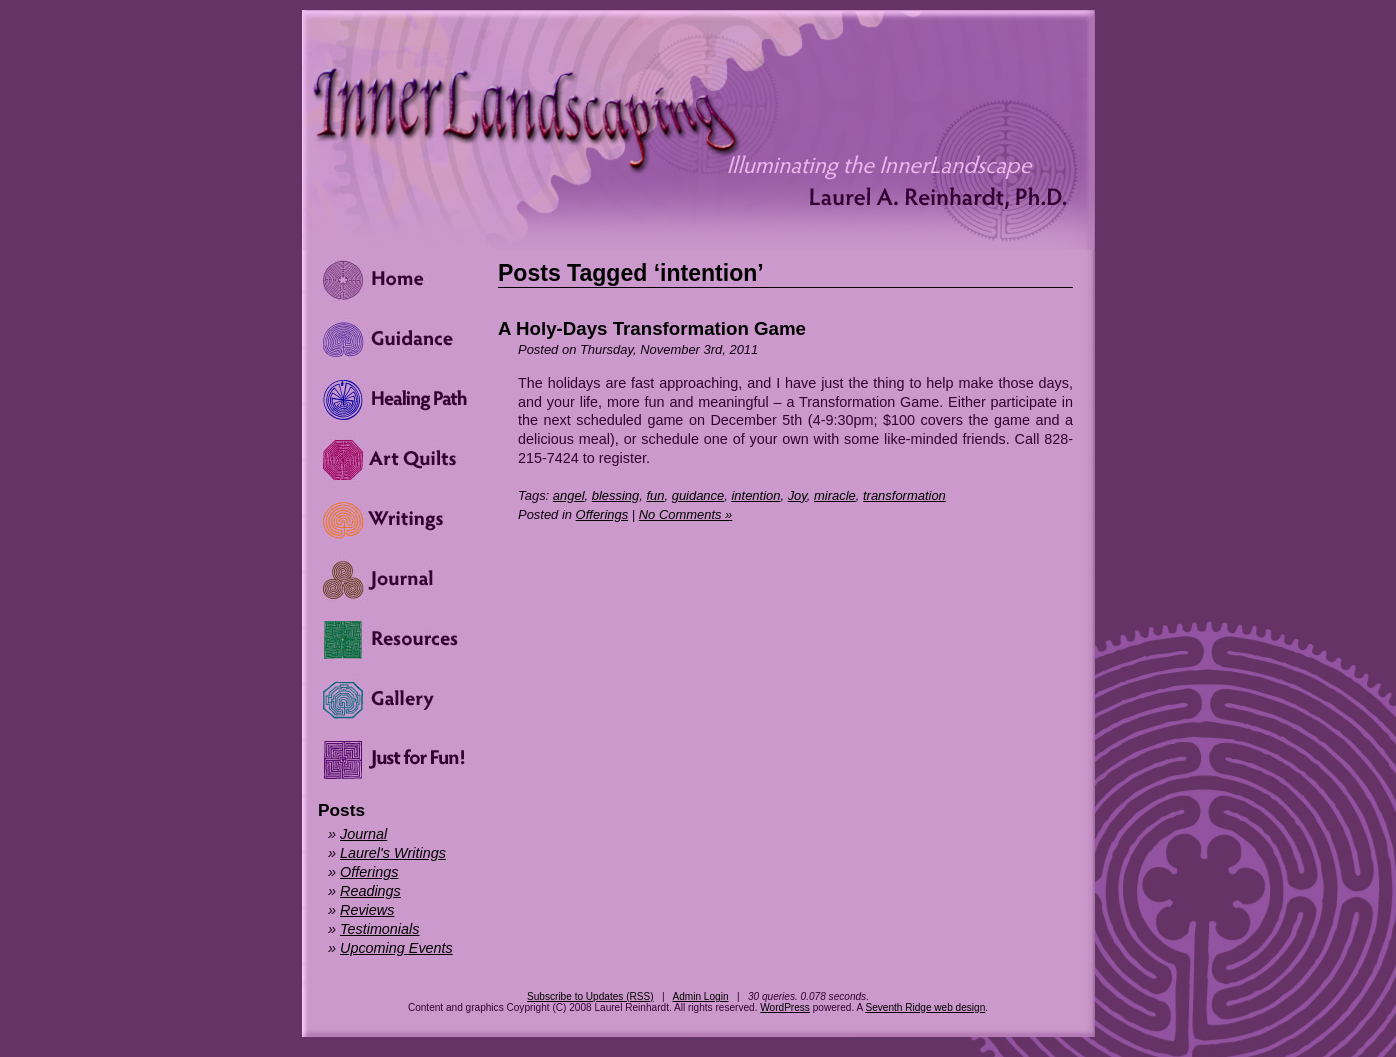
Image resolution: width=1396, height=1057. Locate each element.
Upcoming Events (396, 948)
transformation (904, 495)
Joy (797, 495)
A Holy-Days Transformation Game (652, 328)
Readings (370, 891)
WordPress (785, 1007)
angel (569, 495)
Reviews (367, 910)
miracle (835, 495)
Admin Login (700, 996)
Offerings (602, 514)
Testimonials (379, 929)
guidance (698, 495)
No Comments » (686, 514)
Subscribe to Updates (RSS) (590, 996)
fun (655, 495)
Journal (363, 834)
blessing (616, 495)
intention (755, 495)
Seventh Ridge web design (925, 1007)
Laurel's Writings (393, 853)
